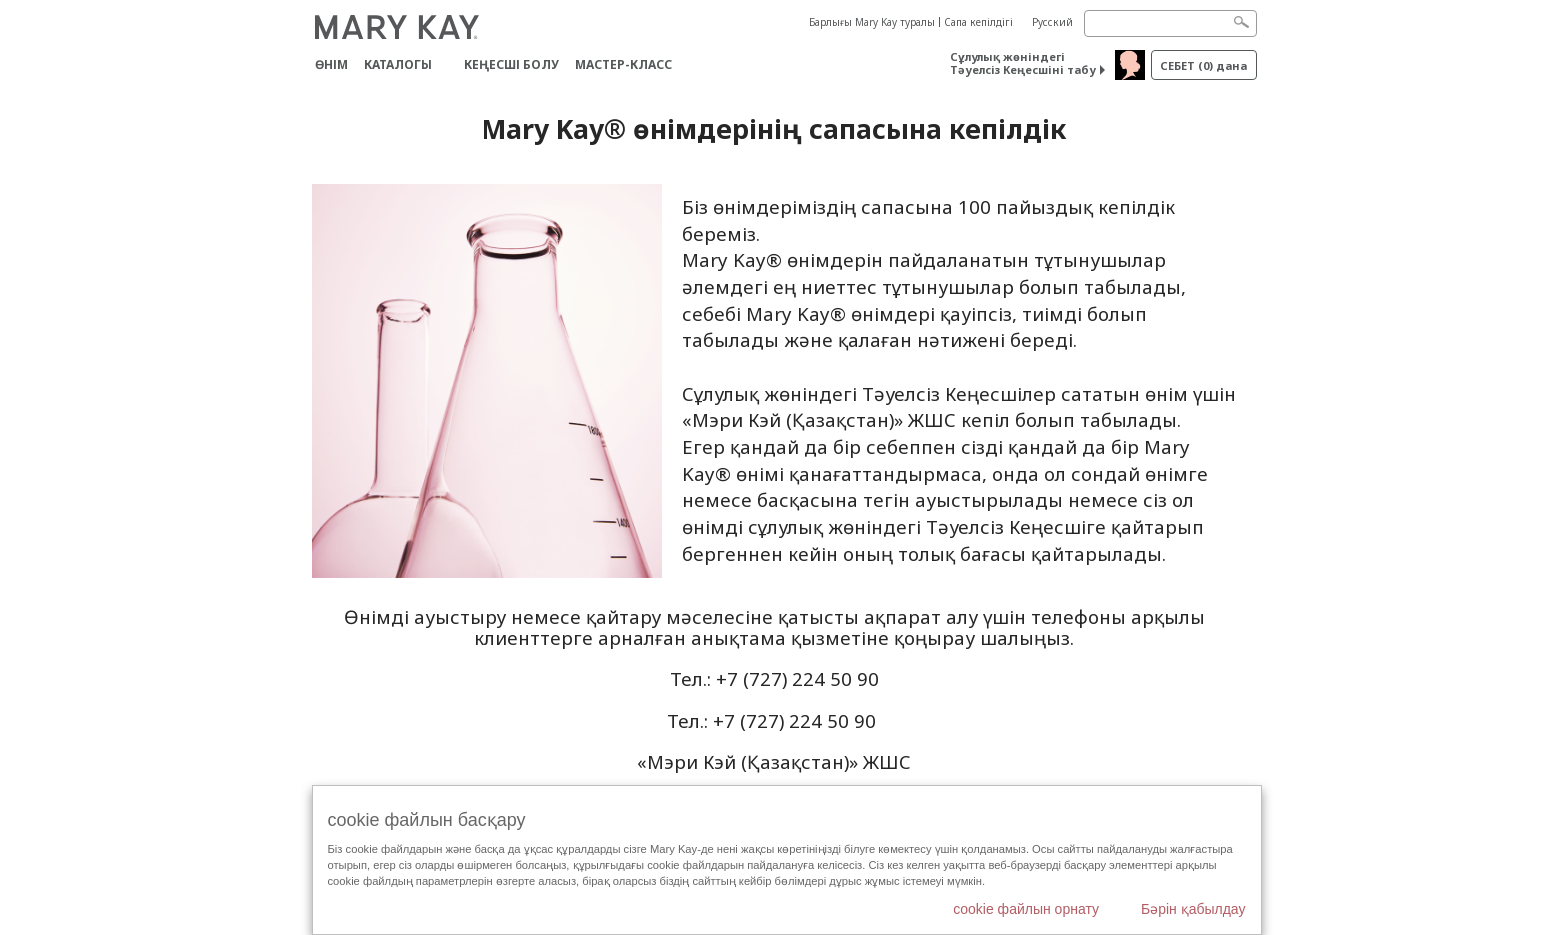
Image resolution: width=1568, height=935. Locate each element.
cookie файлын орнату (1026, 909)
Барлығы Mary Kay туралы (872, 22)
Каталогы (398, 64)
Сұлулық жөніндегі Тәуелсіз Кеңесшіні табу (1023, 63)
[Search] (1170, 23)
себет (1203, 65)
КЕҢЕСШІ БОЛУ (511, 64)
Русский (1052, 22)
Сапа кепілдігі (978, 22)
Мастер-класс (623, 64)
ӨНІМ (331, 64)
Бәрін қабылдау (1193, 909)
